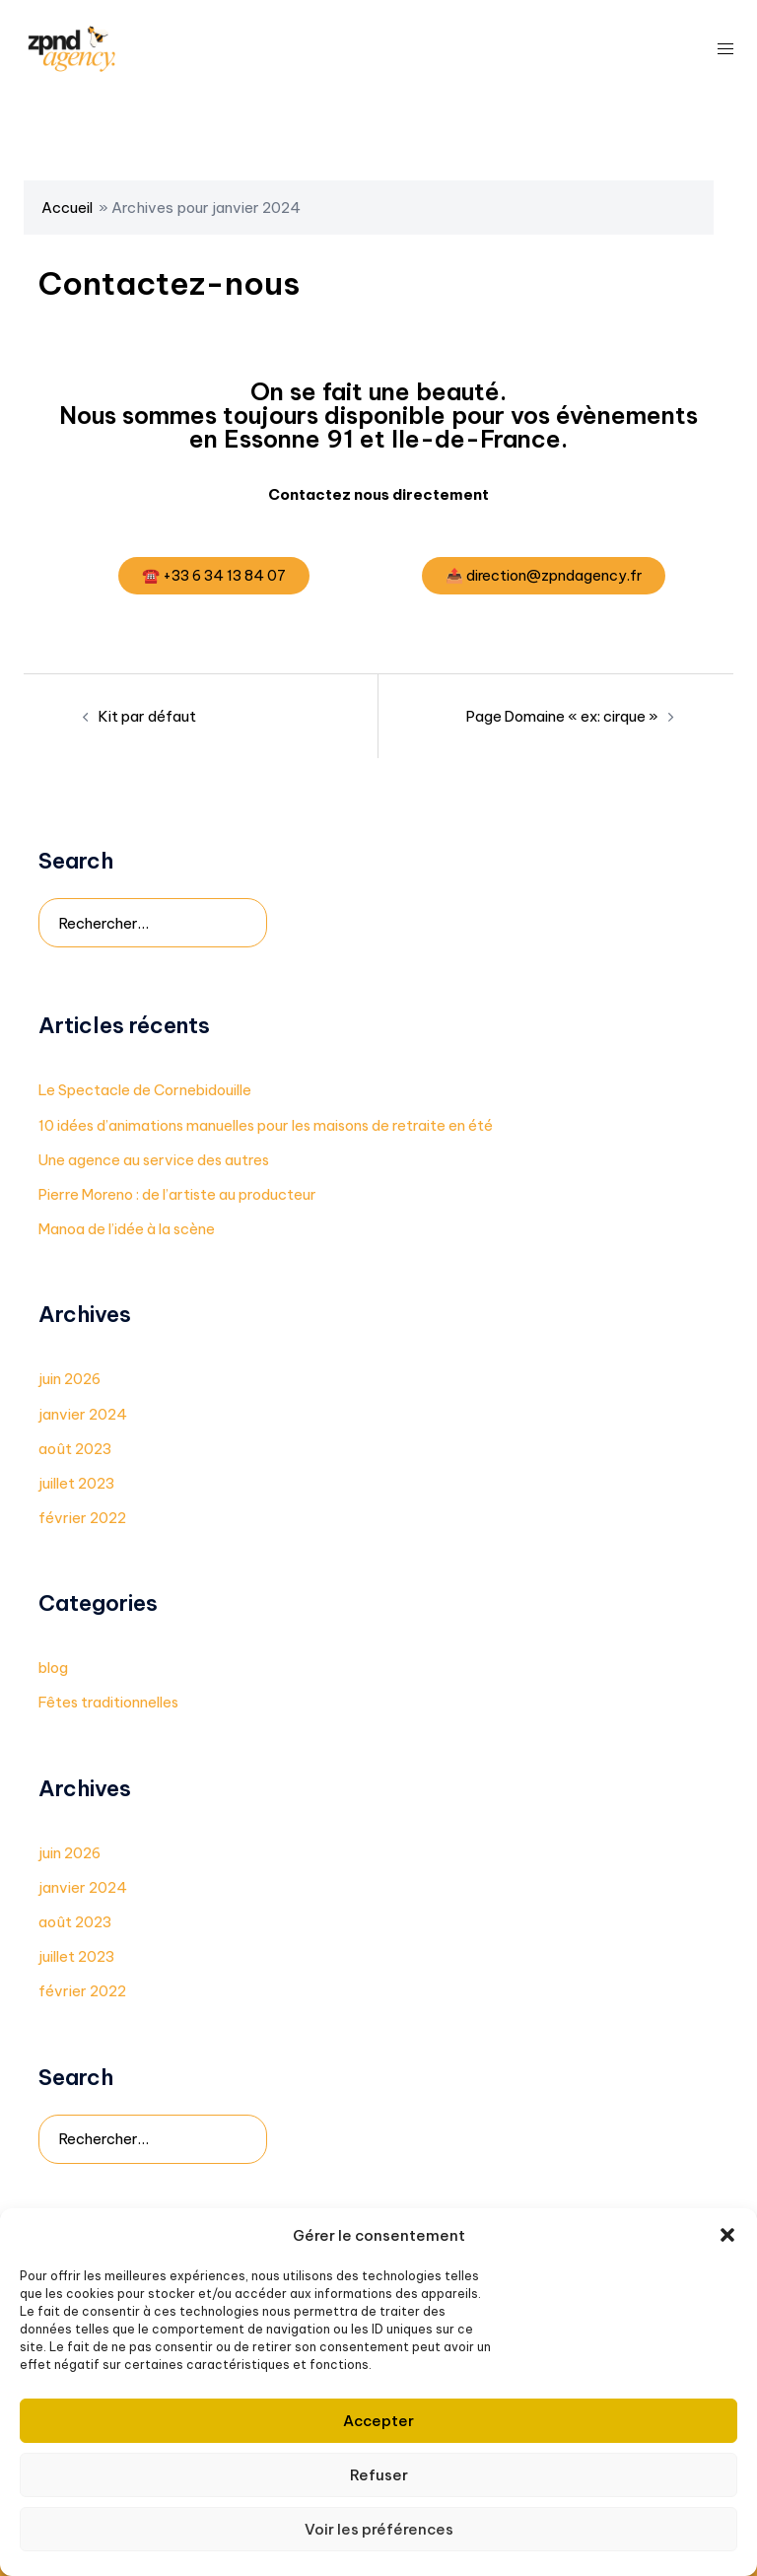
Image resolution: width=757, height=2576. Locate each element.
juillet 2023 (77, 1483)
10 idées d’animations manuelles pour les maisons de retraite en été (270, 1125)
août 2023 (75, 1448)
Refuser (379, 2475)
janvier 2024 (82, 1414)
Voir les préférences (379, 2529)
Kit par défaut (148, 717)
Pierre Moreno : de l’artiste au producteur (179, 1194)
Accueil (67, 207)
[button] (727, 2235)
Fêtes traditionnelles (110, 1703)
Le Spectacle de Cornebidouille (147, 1090)
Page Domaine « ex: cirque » (561, 717)
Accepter (378, 2420)
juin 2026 (70, 1379)
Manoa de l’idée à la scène (128, 1229)
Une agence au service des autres (155, 1159)
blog (54, 1668)
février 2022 (82, 1517)
